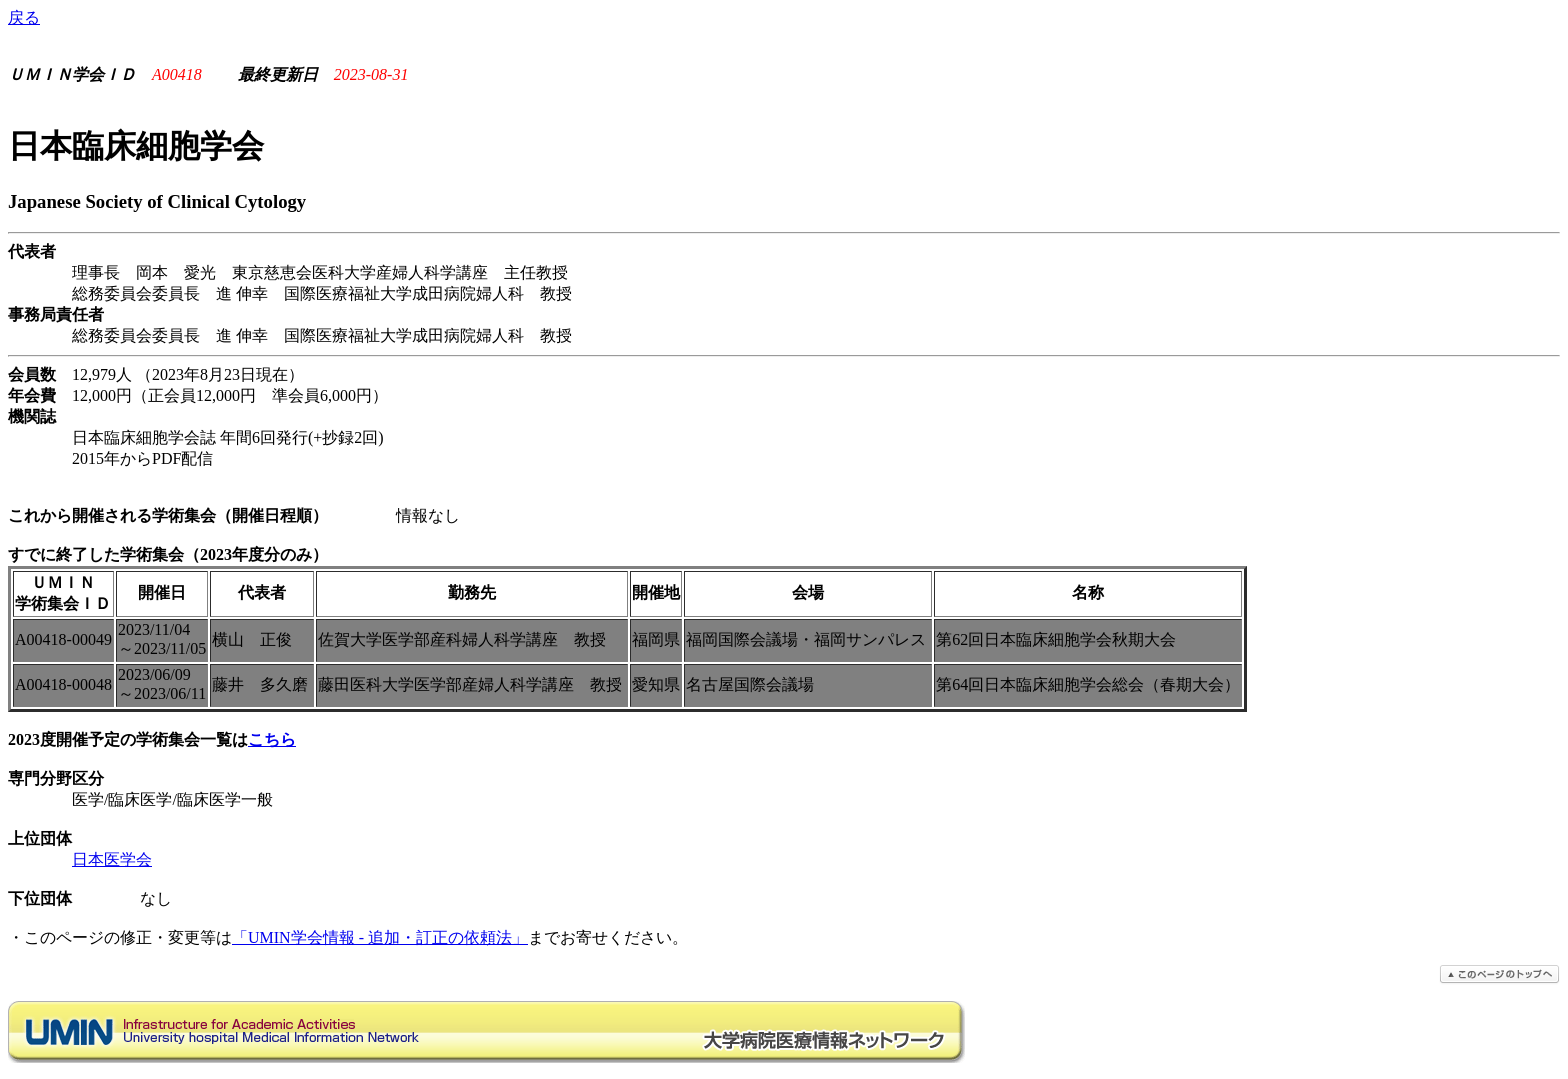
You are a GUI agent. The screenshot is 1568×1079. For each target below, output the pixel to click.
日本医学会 (112, 859)
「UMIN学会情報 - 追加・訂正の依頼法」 (380, 937)
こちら (272, 739)
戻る (24, 17)
